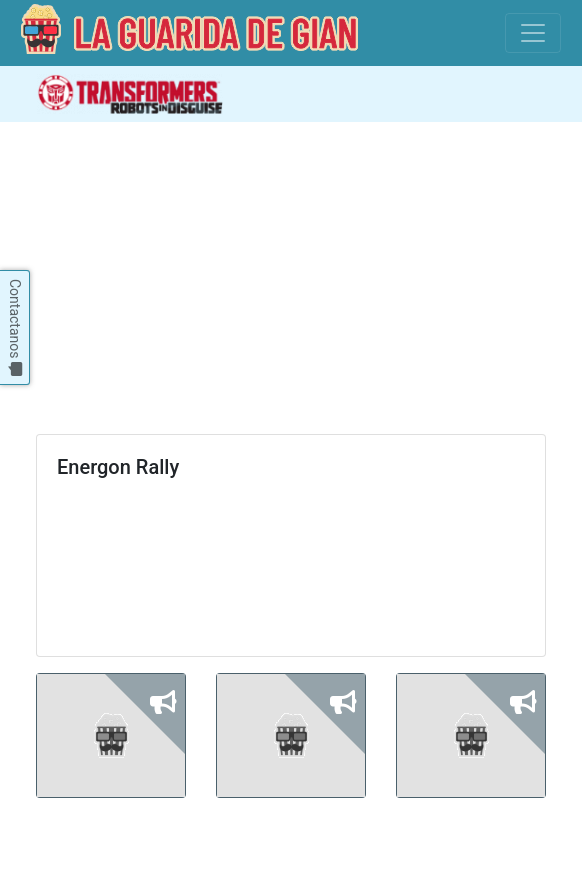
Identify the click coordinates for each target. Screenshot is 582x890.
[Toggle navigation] (533, 33)
